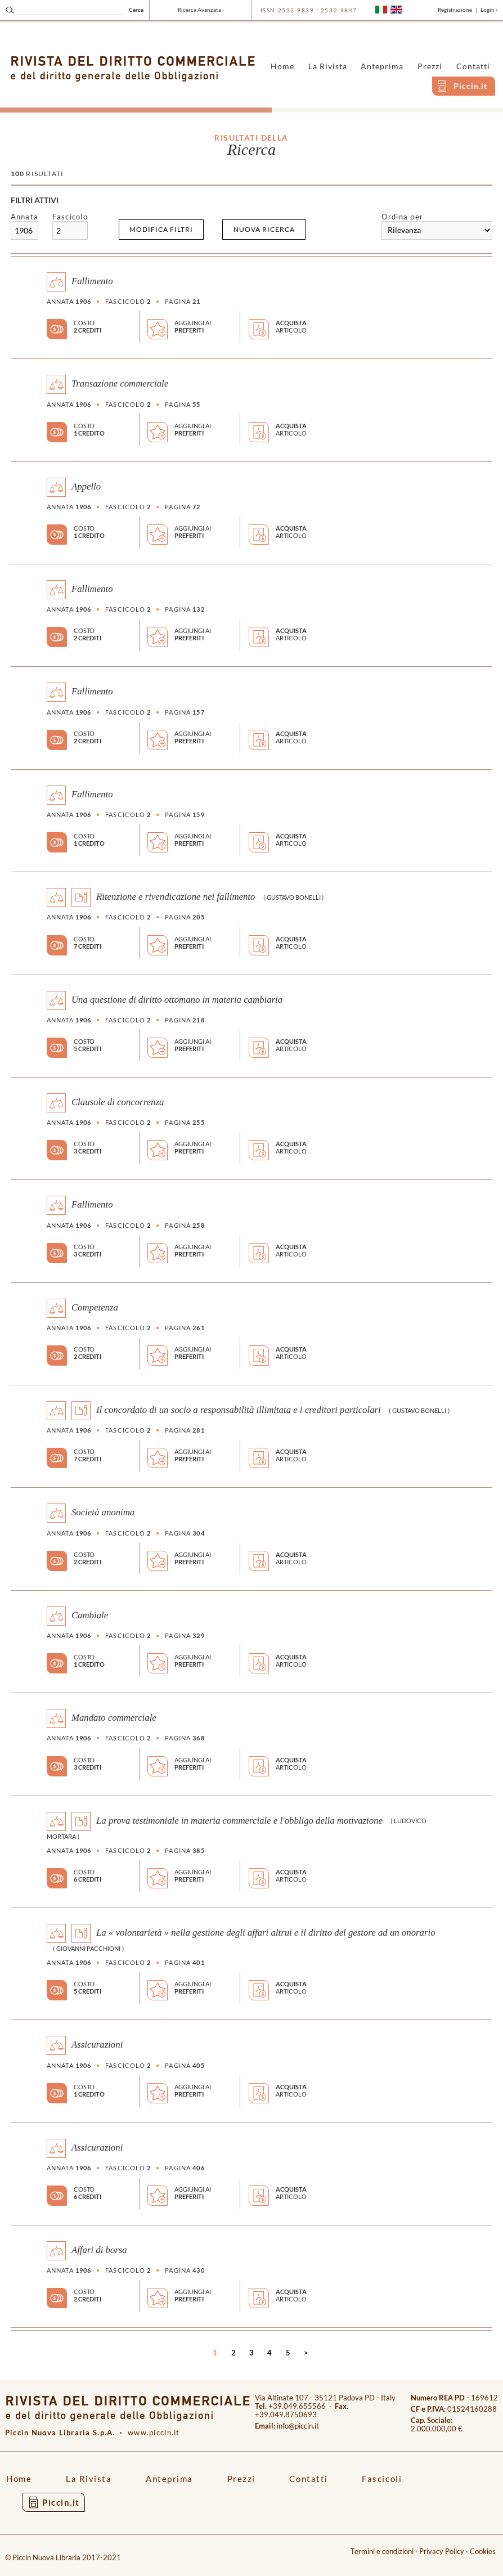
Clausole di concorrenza (117, 1102)
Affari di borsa (99, 2250)
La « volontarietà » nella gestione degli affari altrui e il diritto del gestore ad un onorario (265, 1932)
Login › (488, 9)
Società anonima (102, 1512)
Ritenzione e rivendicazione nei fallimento (175, 896)
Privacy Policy (441, 2551)
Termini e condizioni (382, 2551)
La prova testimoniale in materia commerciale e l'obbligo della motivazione (239, 1820)
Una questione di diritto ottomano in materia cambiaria (176, 999)
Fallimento (92, 281)
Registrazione (455, 9)
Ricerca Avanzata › (201, 9)
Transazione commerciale (119, 383)
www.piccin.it (154, 2433)
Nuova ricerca (264, 229)
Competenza (94, 1307)
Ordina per (402, 217)
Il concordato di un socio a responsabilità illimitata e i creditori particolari (238, 1409)
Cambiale (89, 1614)
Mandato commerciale (113, 1717)
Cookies (483, 2551)
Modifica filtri (161, 229)
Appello (86, 486)
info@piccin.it (298, 2426)
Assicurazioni (97, 2044)
